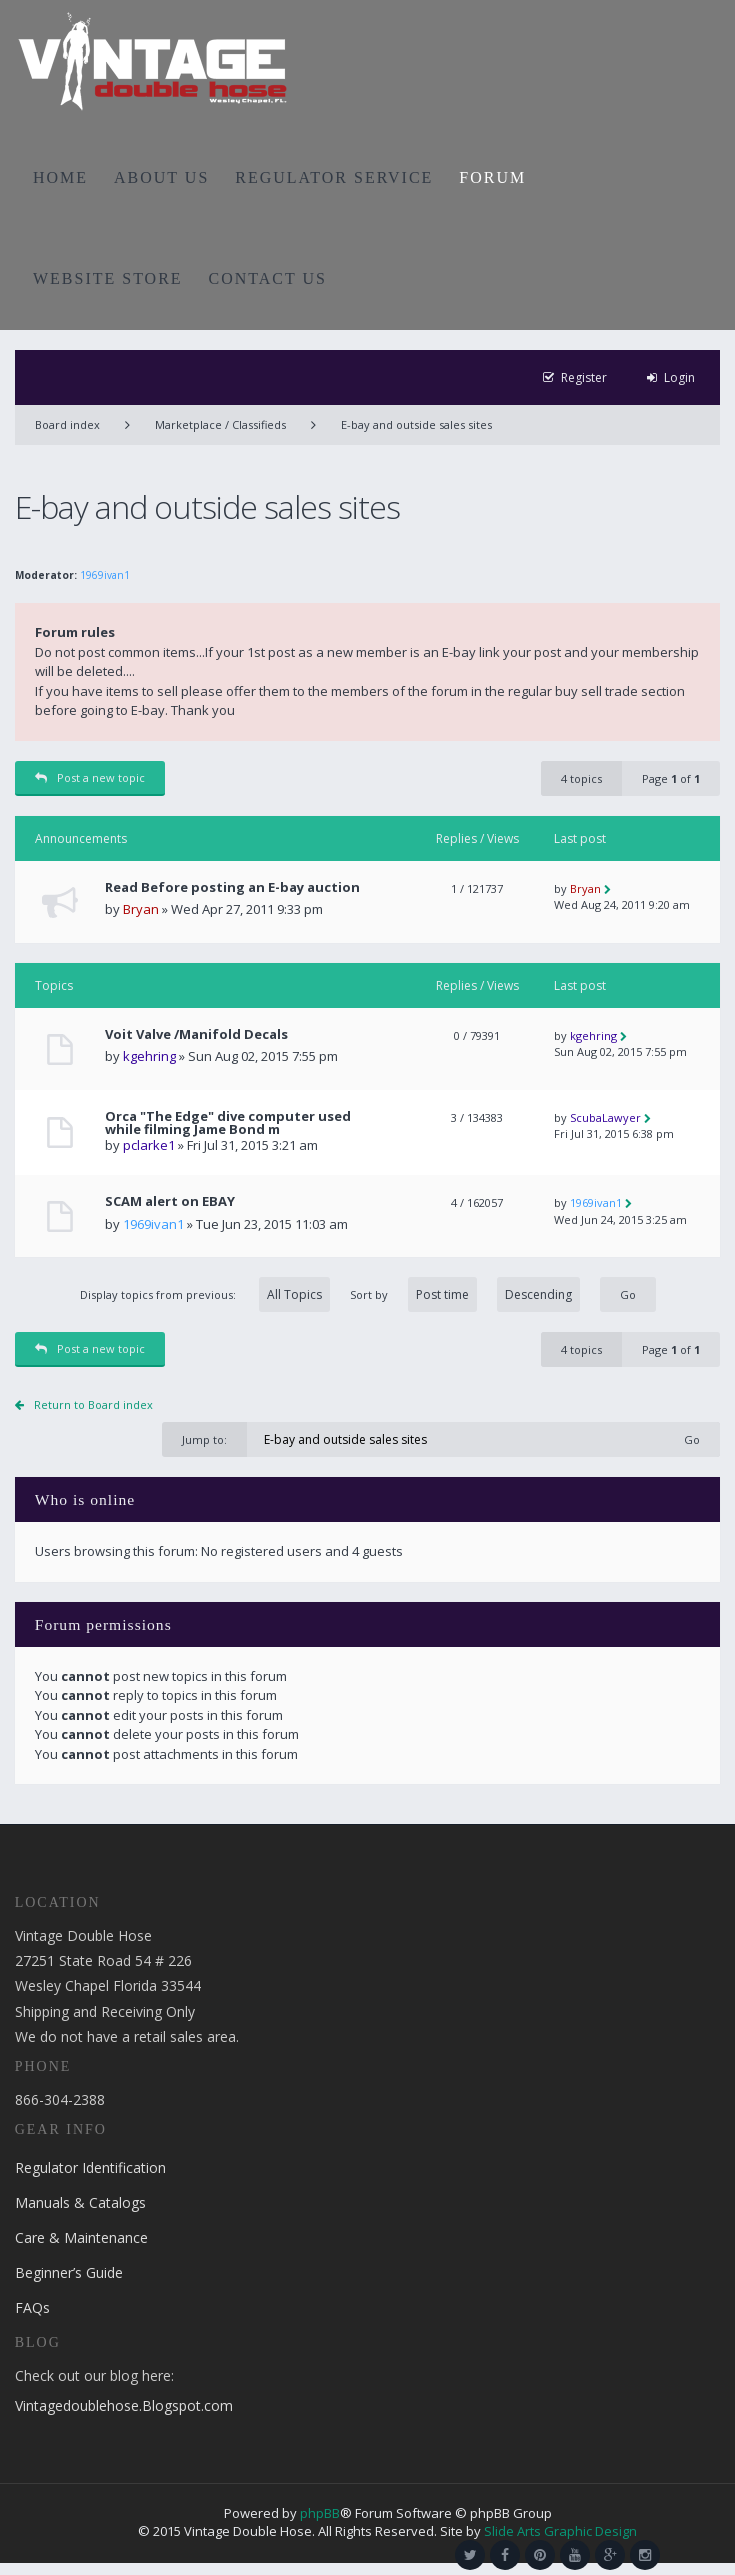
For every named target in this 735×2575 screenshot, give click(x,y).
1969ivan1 (105, 575)
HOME (60, 177)
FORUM (492, 177)
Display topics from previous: (205, 1294)
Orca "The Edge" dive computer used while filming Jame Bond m (228, 1123)
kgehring (149, 1056)
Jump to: (204, 1439)
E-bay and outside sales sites (416, 424)
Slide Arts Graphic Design (560, 2531)
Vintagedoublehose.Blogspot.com (124, 2405)
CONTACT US (268, 278)
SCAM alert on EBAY (170, 1201)
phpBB (320, 2513)
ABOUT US (161, 177)
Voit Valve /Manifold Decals (196, 1034)
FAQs (32, 2307)
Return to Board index (93, 1404)
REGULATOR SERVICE (334, 177)
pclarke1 (149, 1145)
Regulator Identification (90, 2167)
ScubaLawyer (605, 1117)
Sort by (465, 1294)
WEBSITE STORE (108, 278)
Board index (67, 424)
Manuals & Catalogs (80, 2202)
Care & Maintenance (81, 2237)
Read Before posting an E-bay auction (232, 887)
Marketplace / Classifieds (220, 424)
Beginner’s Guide (69, 2272)
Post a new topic (90, 777)
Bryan (141, 909)
